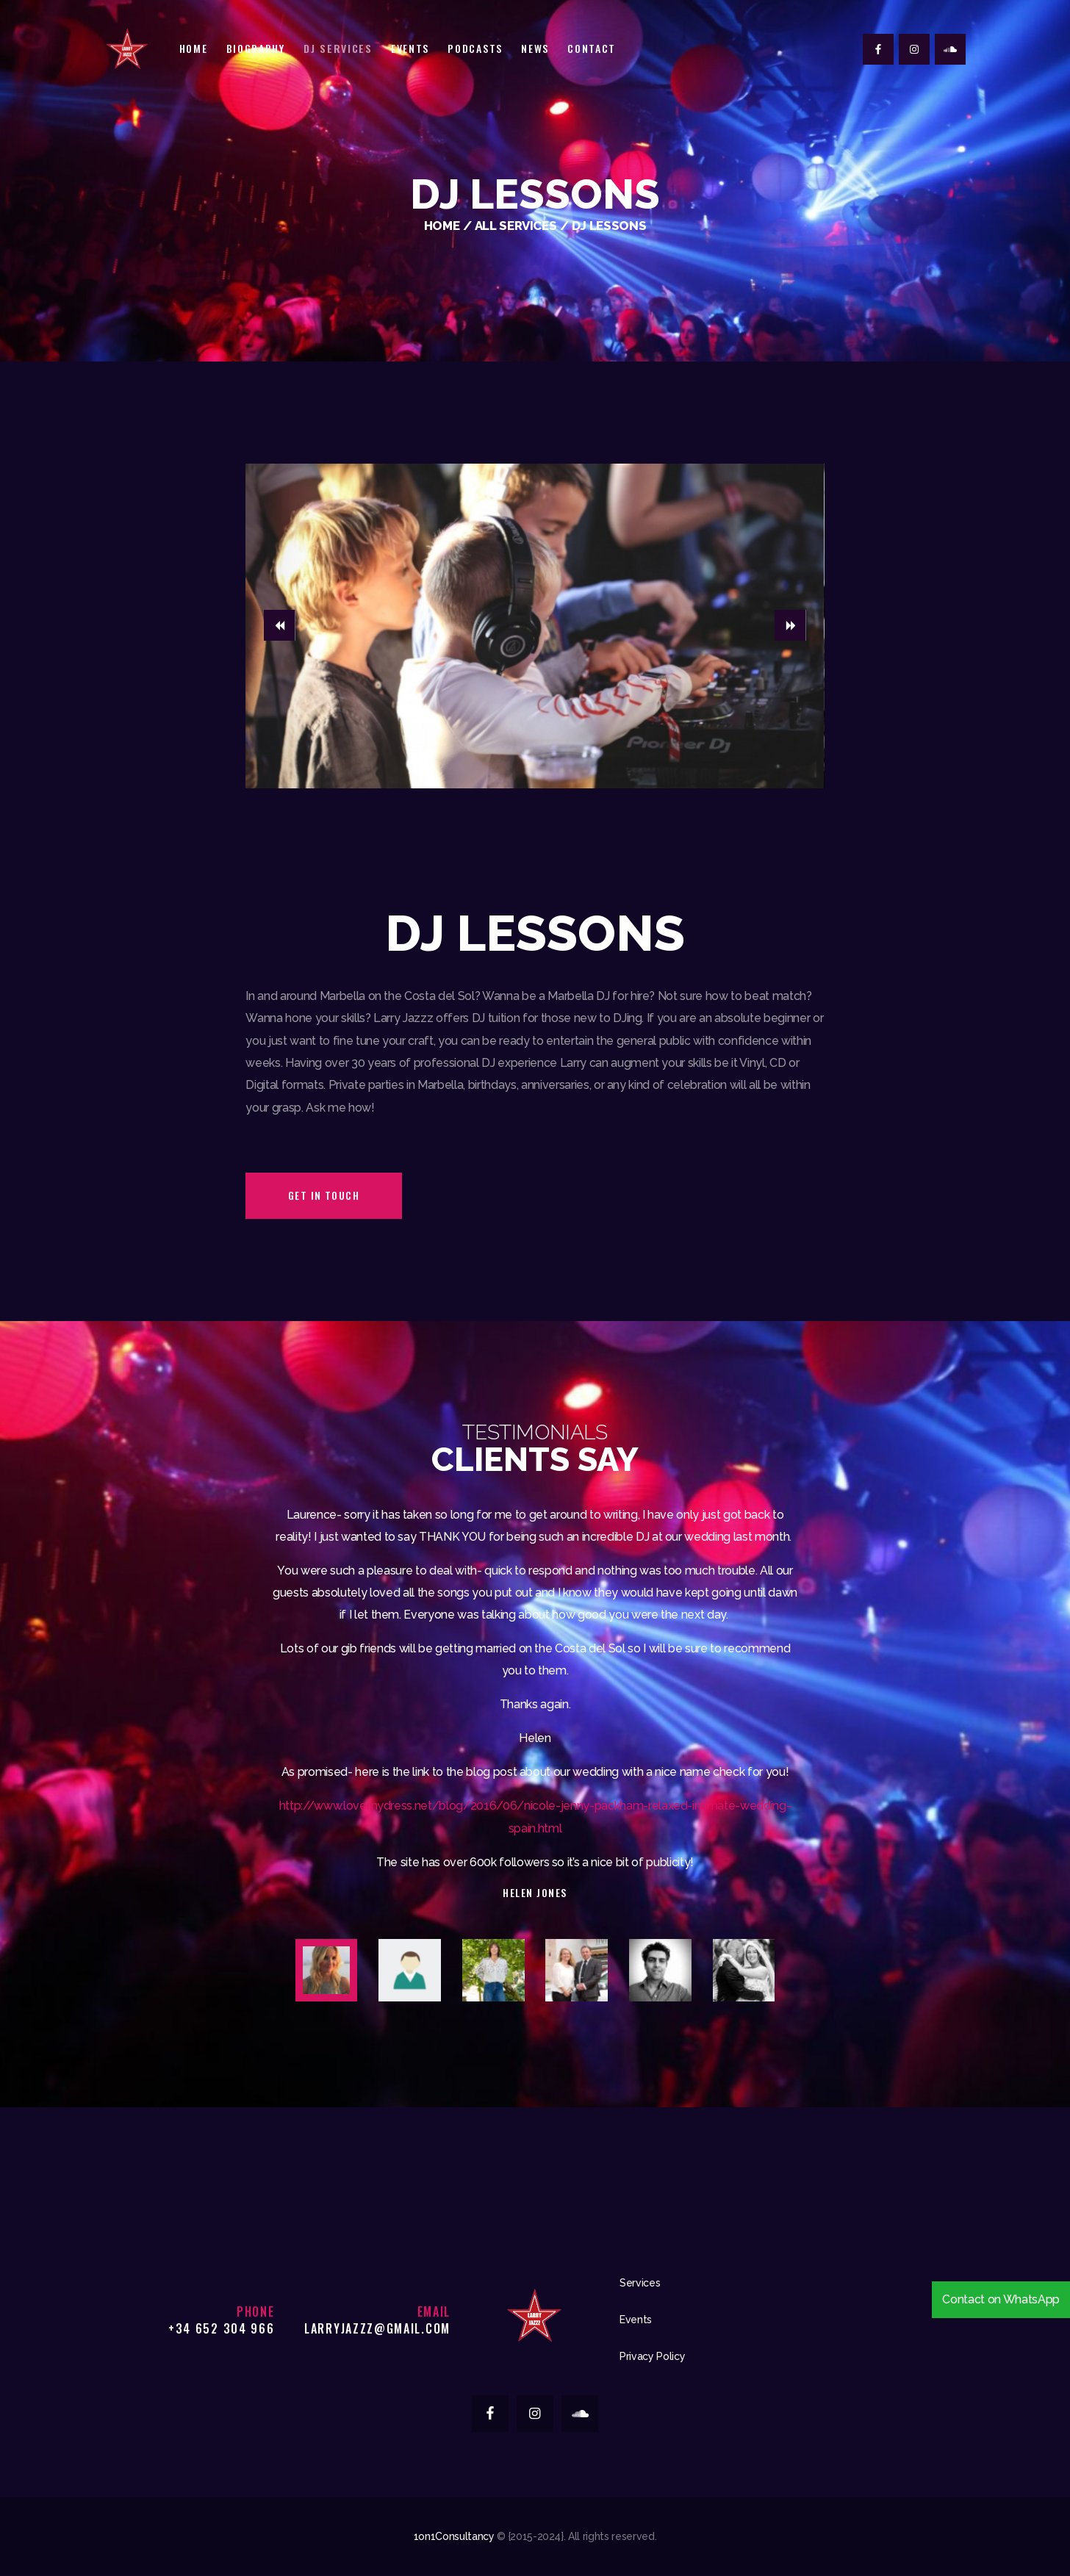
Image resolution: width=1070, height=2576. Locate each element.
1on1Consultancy (454, 2536)
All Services (516, 225)
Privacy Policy (652, 2356)
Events (636, 2319)
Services (640, 2283)
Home (442, 225)
